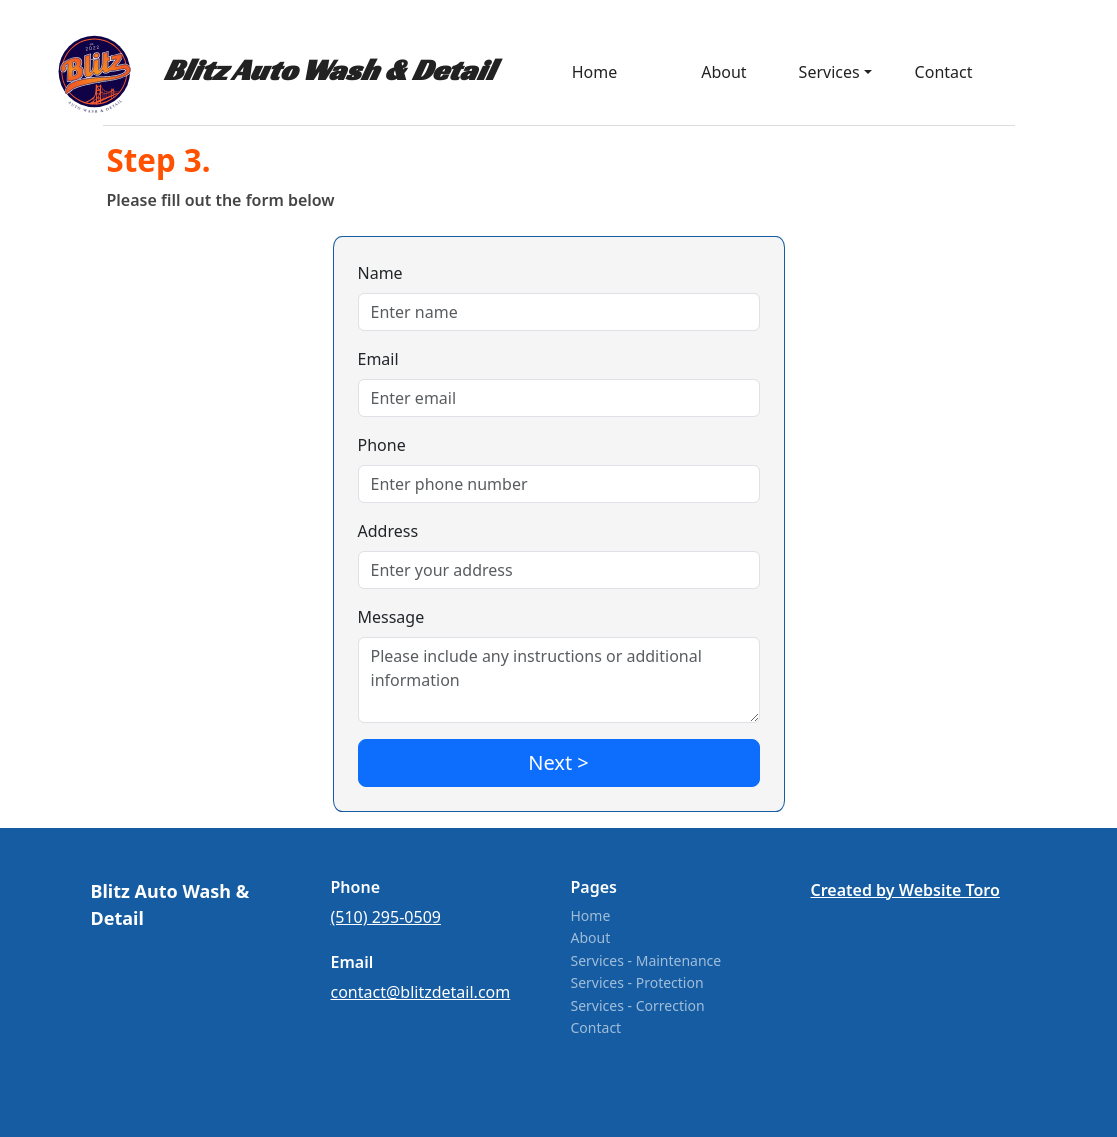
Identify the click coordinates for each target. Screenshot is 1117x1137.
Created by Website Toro (905, 890)
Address (388, 531)
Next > (558, 762)
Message (391, 617)
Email (378, 359)
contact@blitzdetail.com (421, 992)
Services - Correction (638, 1005)
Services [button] (829, 72)
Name (380, 273)
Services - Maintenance (646, 960)
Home (591, 915)
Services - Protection (637, 982)
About (723, 72)
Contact (944, 72)
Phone (382, 445)
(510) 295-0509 (386, 917)
